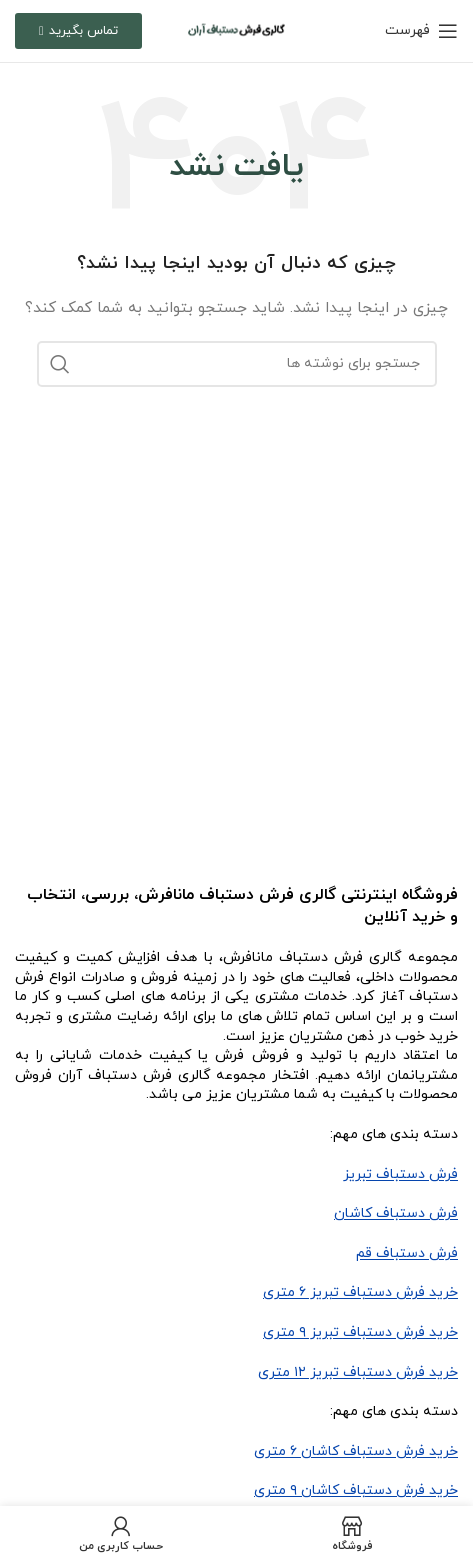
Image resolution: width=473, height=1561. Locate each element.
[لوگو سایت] (236, 29)
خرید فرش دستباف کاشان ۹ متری (356, 1490)
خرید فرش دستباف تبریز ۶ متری (360, 1292)
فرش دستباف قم (407, 1253)
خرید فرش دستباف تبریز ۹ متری (360, 1332)
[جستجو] (237, 364)
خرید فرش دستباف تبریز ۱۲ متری (358, 1372)
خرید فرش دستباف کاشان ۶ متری (356, 1451)
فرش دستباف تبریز (400, 1174)
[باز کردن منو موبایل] (421, 31)
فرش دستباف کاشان (396, 1213)
